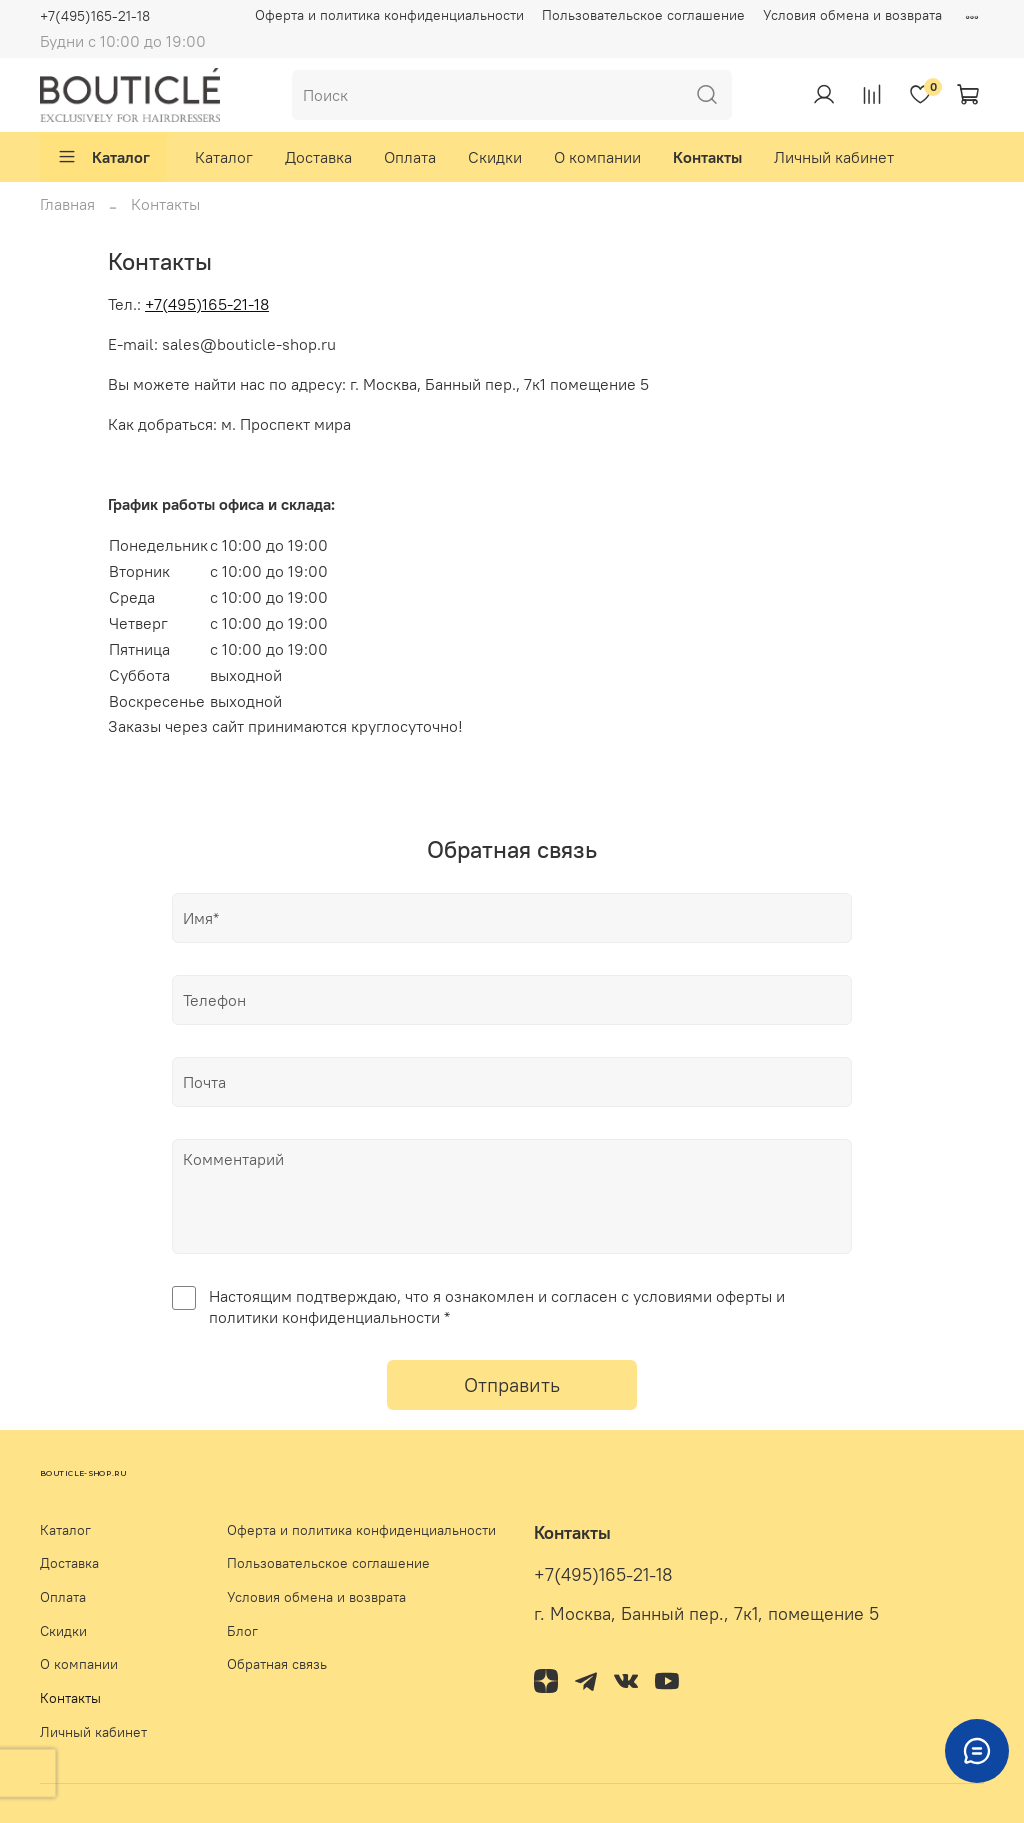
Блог (242, 1631)
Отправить (512, 1384)
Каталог (103, 157)
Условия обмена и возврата (852, 15)
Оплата (410, 157)
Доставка (318, 157)
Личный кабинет (834, 157)
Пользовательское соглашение (643, 15)
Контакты (707, 157)
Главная (67, 204)
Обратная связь (277, 1664)
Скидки (495, 157)
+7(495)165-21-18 (95, 16)
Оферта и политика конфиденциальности (389, 15)
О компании (597, 157)
